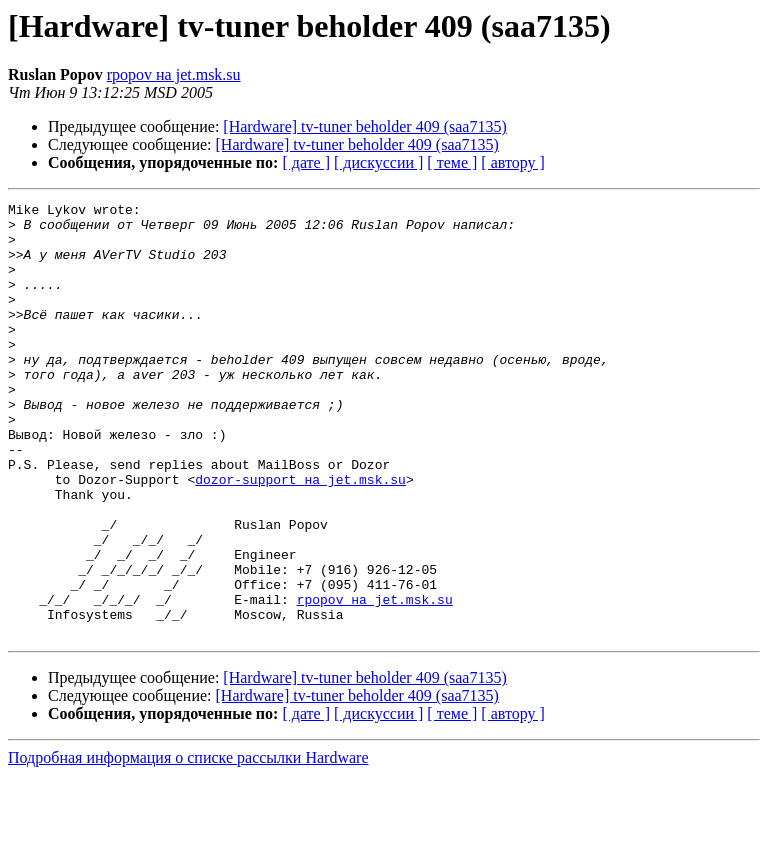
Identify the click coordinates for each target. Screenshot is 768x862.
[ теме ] (452, 162)
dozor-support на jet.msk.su (300, 536)
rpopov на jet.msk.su (174, 74)
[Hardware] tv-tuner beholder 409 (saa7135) (364, 126)
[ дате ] (306, 162)
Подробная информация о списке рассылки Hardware (188, 844)
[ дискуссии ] (378, 162)
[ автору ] (512, 162)
